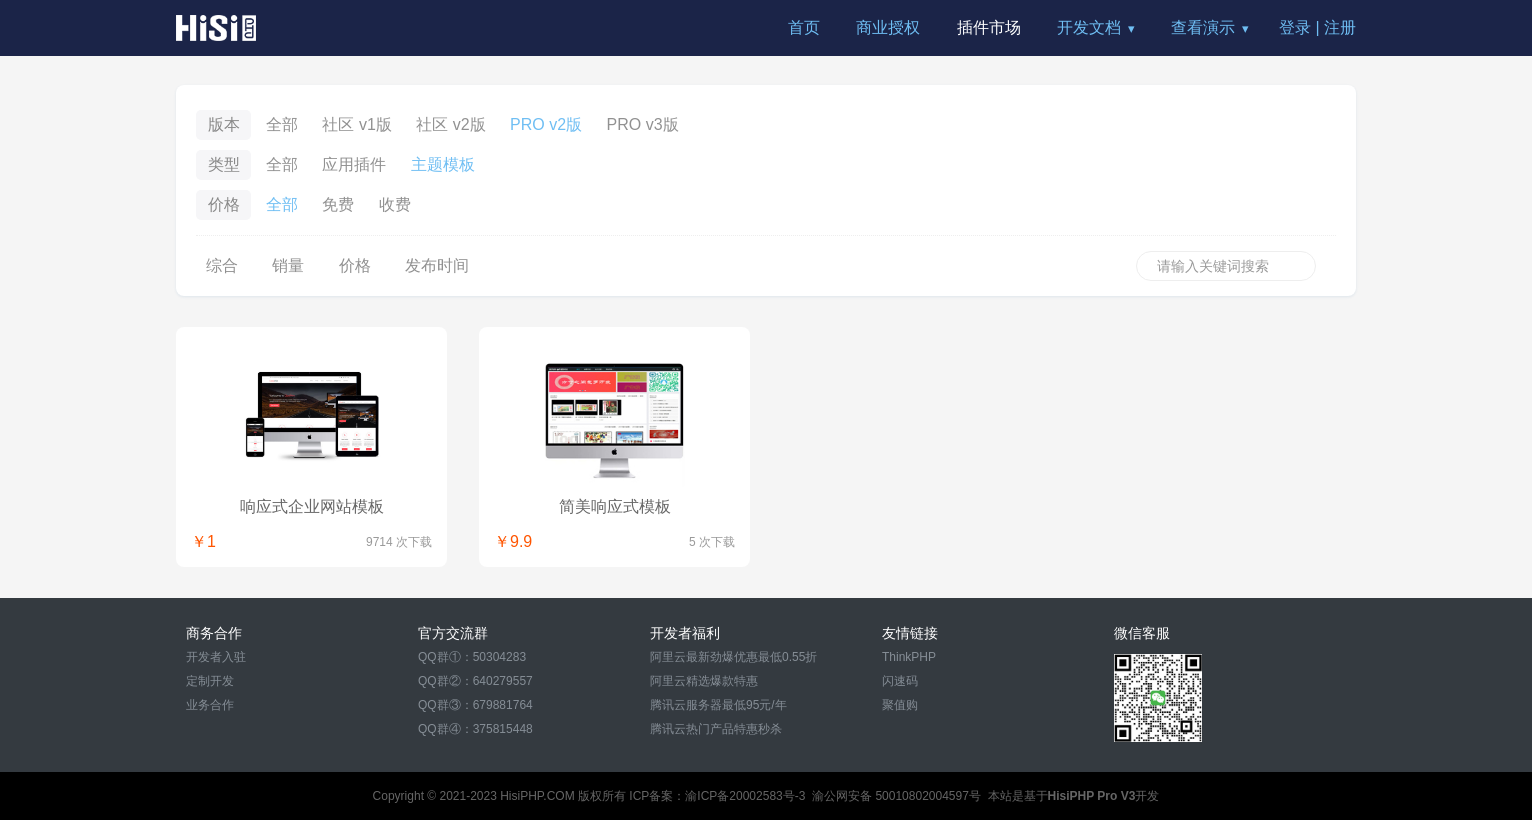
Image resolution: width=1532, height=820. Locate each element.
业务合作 (210, 705)
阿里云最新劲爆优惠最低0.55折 (733, 657)
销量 (288, 265)
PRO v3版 (643, 124)
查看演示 (1203, 27)
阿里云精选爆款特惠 (704, 681)
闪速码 (900, 681)
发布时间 (437, 265)
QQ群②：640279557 (475, 681)
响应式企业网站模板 (312, 506)
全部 (282, 124)
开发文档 (1089, 27)
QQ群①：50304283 (472, 657)
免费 (338, 204)
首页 (804, 27)
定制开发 (210, 681)
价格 (355, 265)
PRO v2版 (546, 124)
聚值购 (900, 705)
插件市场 (989, 27)
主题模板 (443, 164)
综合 (222, 265)
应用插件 (354, 164)
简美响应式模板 (615, 506)
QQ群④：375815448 (475, 729)
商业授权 (888, 27)
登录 (1295, 27)
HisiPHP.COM (537, 796)
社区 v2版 (450, 124)
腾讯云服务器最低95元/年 (718, 705)
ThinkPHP (909, 657)
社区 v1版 (356, 124)
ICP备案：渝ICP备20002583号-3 (717, 796)
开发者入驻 (216, 657)
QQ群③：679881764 (475, 705)
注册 (1340, 27)
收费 (395, 204)
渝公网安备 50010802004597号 (896, 796)
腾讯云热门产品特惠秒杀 (716, 729)
